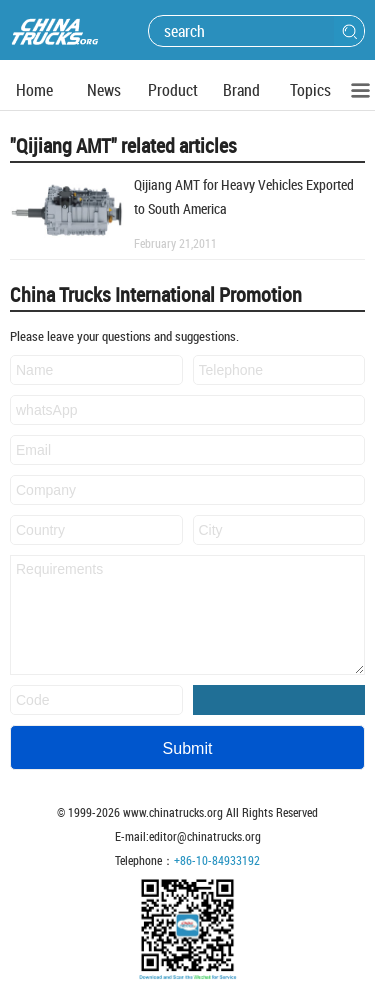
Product (173, 90)
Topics (310, 90)
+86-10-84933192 (217, 860)
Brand (241, 90)
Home (34, 90)
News (104, 90)
